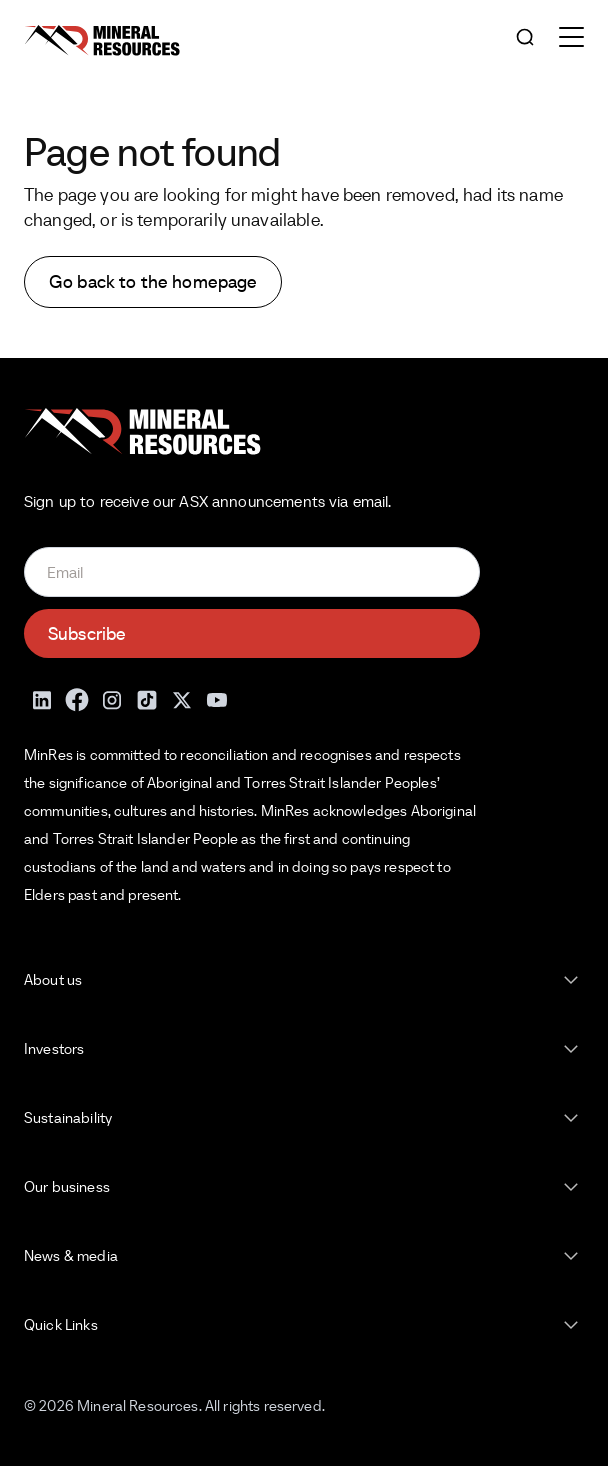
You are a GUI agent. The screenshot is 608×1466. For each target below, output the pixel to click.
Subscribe (87, 633)
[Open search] (525, 38)
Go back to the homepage (153, 281)
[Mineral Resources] (102, 40)
